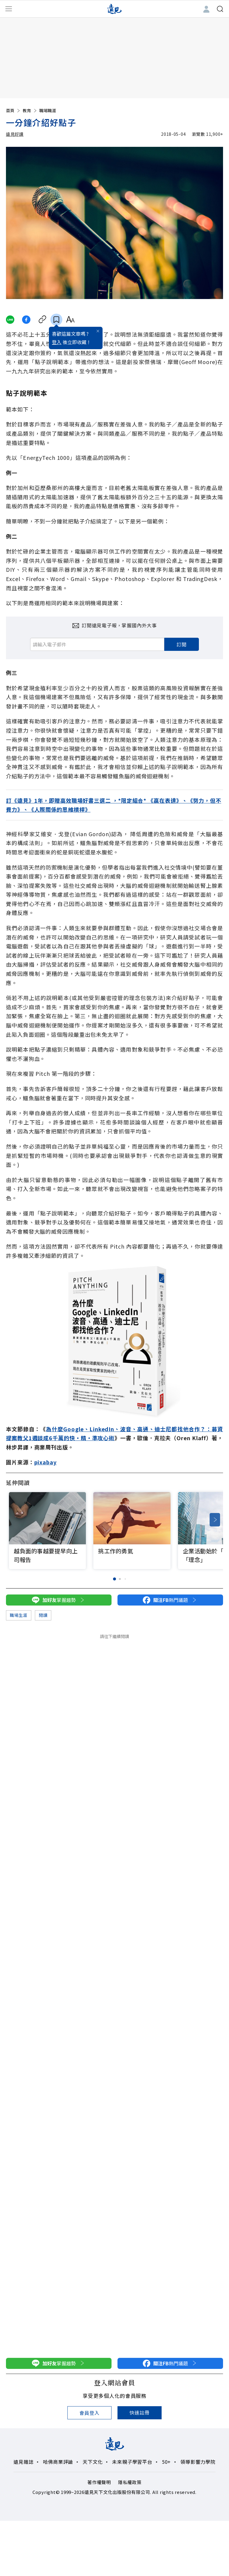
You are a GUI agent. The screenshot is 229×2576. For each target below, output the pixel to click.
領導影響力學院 (198, 2461)
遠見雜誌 (23, 2461)
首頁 (13, 110)
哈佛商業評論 (58, 2461)
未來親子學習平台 (132, 2461)
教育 (30, 110)
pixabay (45, 1462)
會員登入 (89, 2412)
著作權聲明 (99, 2482)
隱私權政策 (130, 2482)
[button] (215, 1519)
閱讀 (43, 1615)
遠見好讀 (15, 134)
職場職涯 (47, 110)
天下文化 (93, 2461)
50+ (166, 2461)
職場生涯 (18, 1615)
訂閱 (182, 644)
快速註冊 (139, 2412)
